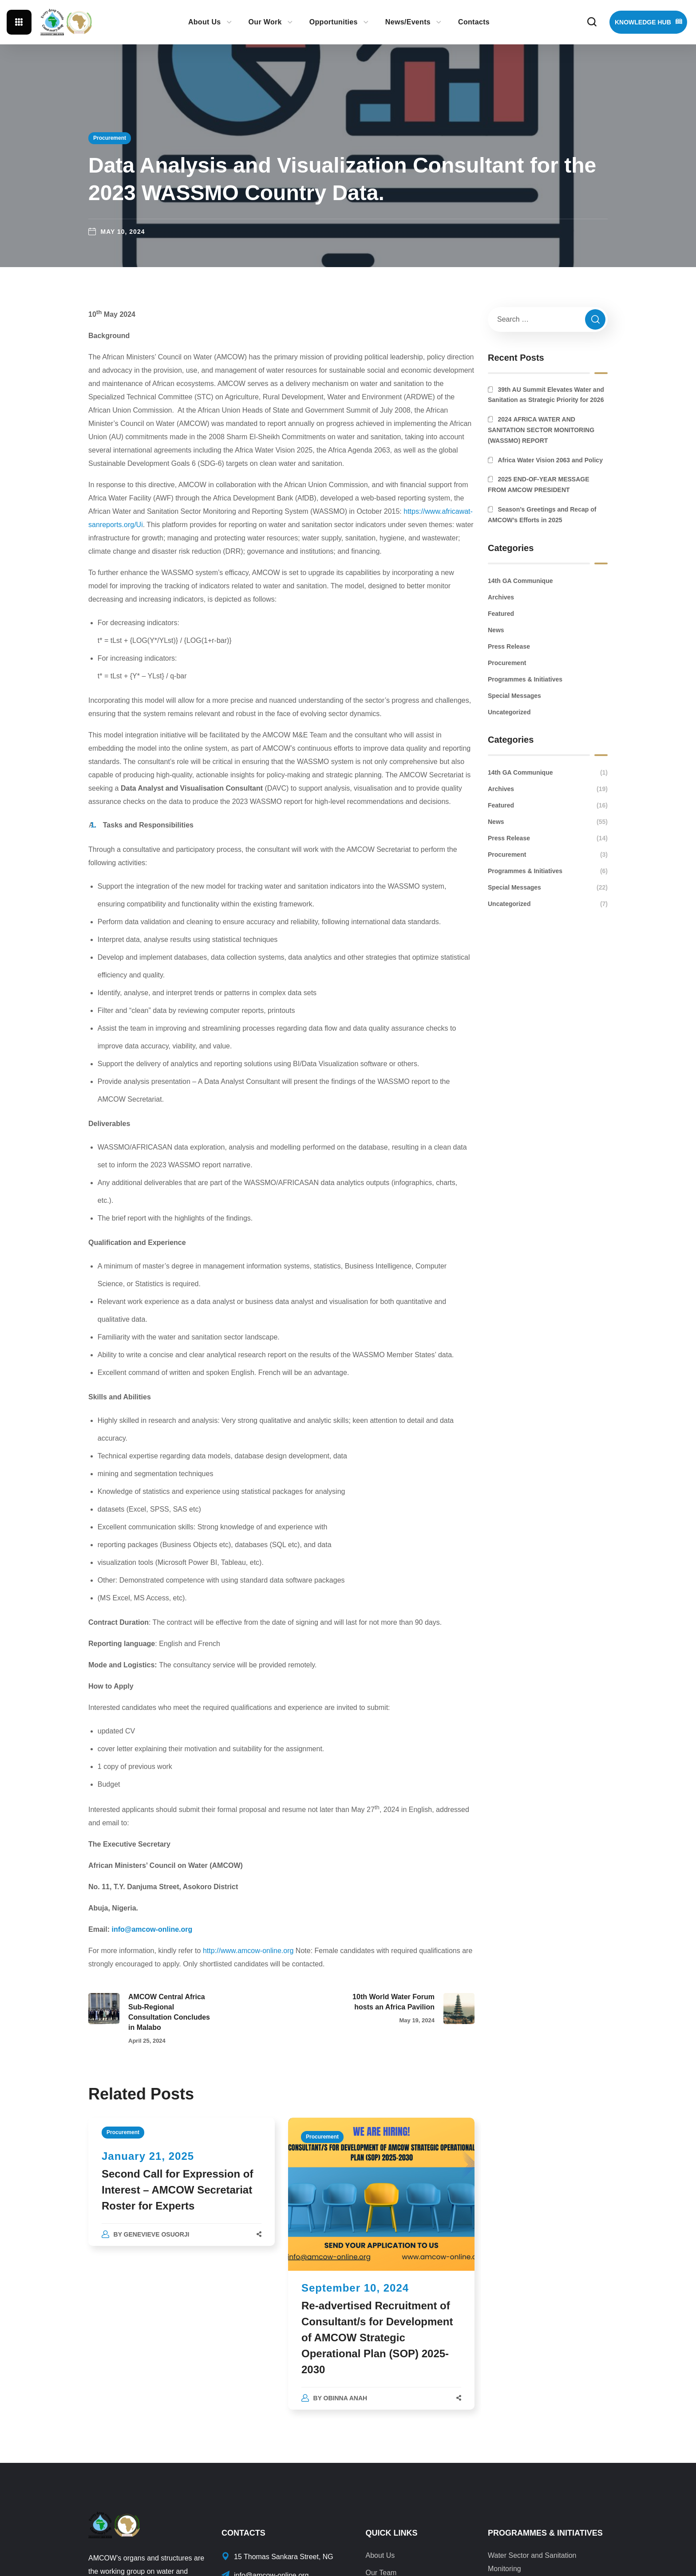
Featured (501, 613)
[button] (591, 22)
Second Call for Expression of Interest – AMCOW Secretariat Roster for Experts (177, 2190)
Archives (501, 597)
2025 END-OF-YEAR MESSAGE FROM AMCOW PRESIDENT (538, 484)
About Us (380, 2555)
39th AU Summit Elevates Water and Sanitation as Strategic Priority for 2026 (546, 395)
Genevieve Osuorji (157, 2234)
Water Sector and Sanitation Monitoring (532, 2562)
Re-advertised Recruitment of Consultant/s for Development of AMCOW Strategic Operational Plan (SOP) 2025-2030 (377, 2337)
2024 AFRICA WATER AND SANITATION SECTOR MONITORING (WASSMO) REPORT (541, 430)
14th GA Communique (520, 580)
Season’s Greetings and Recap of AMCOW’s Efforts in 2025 (542, 515)
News (496, 630)
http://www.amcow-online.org (248, 1950)
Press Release (509, 646)
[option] (181, 2191)
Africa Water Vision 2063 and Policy (550, 460)
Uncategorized (509, 712)
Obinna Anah (346, 2398)
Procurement (109, 138)
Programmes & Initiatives (525, 679)
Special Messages (514, 695)
